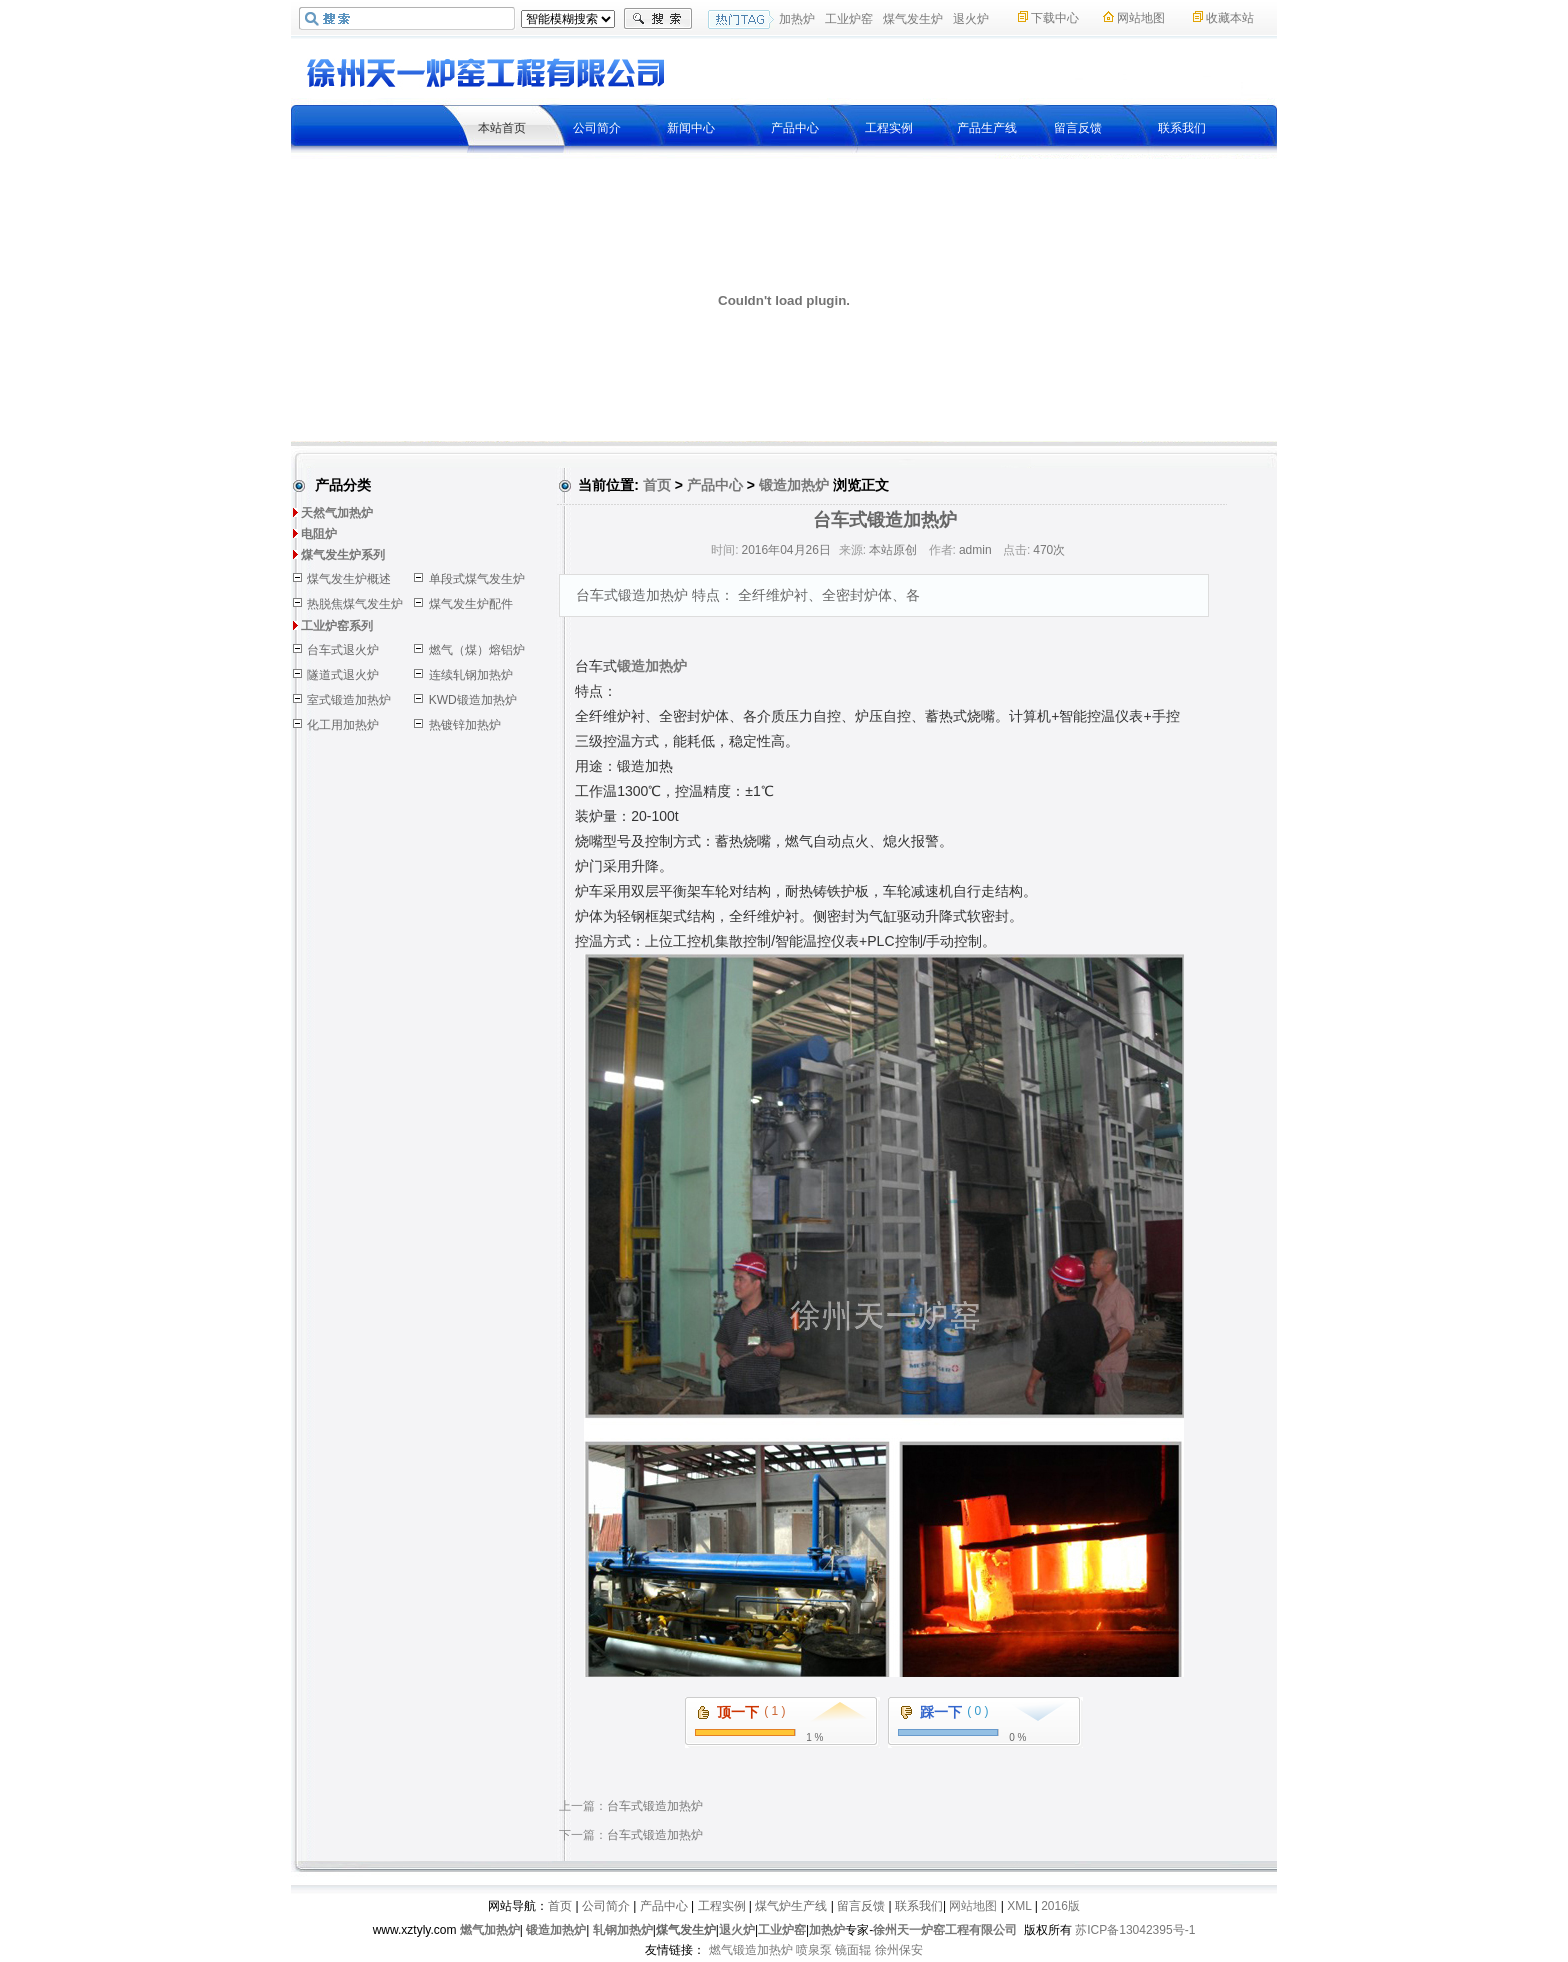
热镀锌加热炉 (465, 725)
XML (1019, 1906)
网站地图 (1141, 18)
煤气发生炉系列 (343, 555)
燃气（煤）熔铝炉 (477, 650)
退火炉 (971, 19)
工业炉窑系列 (337, 626)
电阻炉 (319, 534)
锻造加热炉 (794, 485)
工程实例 (889, 128)
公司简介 (597, 128)
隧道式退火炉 (343, 675)
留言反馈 (1078, 128)
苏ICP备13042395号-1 (1135, 1930)
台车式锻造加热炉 (655, 1806)
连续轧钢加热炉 (471, 675)
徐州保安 (899, 1950)
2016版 (1060, 1906)
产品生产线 (987, 128)
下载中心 (1055, 18)
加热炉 (797, 19)
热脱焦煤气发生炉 (355, 604)
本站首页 (502, 128)
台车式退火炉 (343, 650)
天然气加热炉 (337, 513)
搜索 (658, 19)
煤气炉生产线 (791, 1906)
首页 (657, 485)
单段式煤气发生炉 (477, 579)
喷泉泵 (814, 1950)
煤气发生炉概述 (349, 579)
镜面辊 (853, 1950)
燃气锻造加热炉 (751, 1950)
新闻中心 (691, 128)
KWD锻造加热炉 (473, 700)
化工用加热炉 (343, 725)
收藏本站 (1230, 18)
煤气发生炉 (913, 19)
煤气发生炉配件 (471, 604)
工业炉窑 (849, 19)
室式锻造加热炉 (349, 700)
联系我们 (1182, 128)
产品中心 (795, 128)
